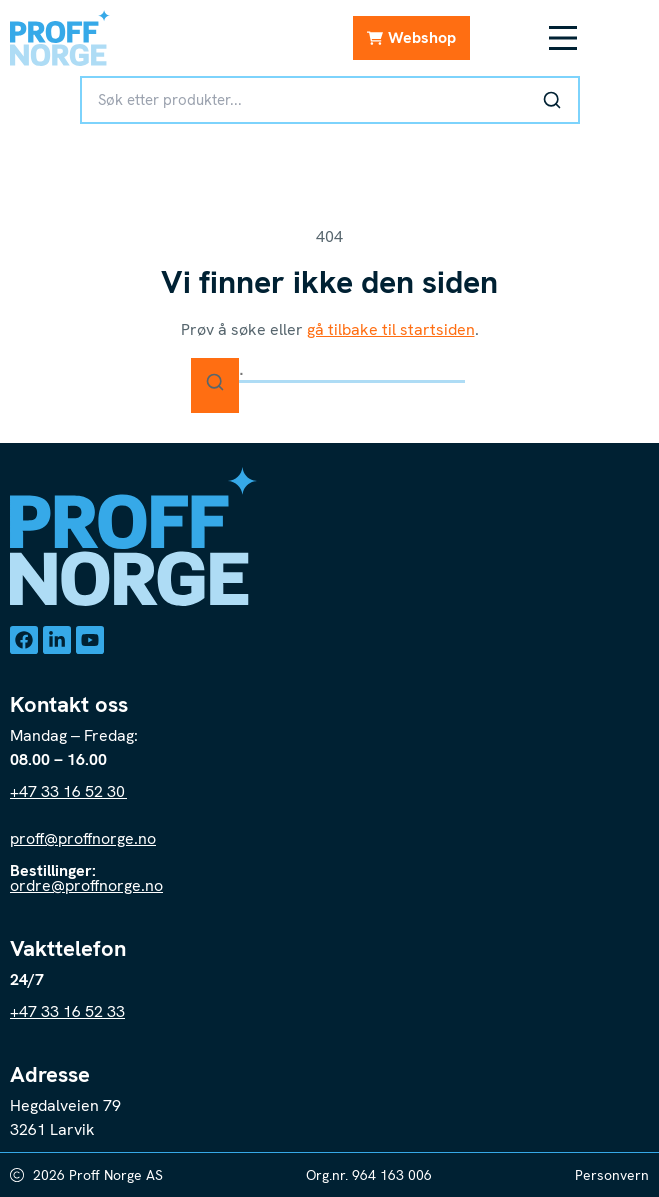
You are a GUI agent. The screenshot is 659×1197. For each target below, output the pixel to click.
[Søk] (552, 100)
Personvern (612, 1175)
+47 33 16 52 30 (68, 791)
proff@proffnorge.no (83, 838)
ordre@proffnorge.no (86, 885)
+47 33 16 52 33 (67, 1011)
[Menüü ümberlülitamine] (563, 38)
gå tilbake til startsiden (391, 329)
